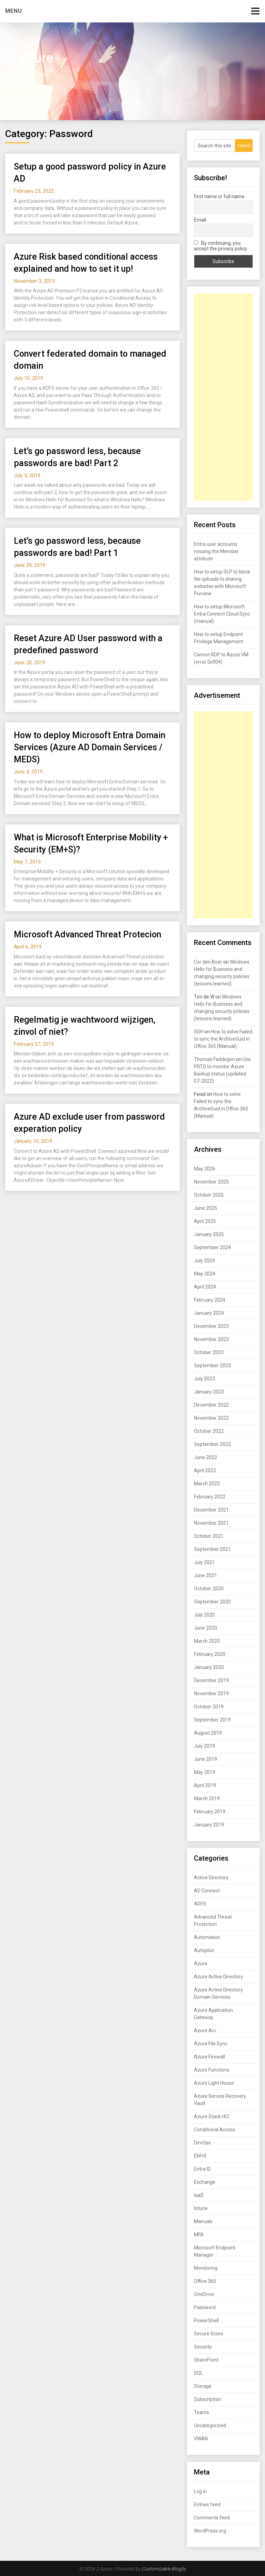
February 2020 (209, 1654)
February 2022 (209, 1496)
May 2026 (204, 1168)
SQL (198, 2373)
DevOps (202, 2142)
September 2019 (212, 1720)
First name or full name (219, 196)
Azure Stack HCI (211, 2116)
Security (203, 2347)
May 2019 (204, 1772)
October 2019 (209, 1706)
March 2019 (207, 1798)
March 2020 (207, 1641)
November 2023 (211, 1339)
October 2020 (209, 1588)
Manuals (203, 2221)
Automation (207, 1937)
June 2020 (205, 1628)
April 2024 (205, 1287)
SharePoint (206, 2360)
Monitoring (205, 2268)
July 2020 (204, 1615)
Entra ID (202, 2169)
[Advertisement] (223, 397)
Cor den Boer (208, 962)
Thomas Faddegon (214, 1059)
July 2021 (204, 1562)
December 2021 (211, 1510)
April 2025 (205, 1221)
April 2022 (205, 1470)
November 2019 (211, 1693)
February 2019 (209, 1811)
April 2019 (205, 1785)
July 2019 (204, 1746)
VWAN (201, 2438)
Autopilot (204, 1950)
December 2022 (211, 1405)
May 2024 (204, 1273)
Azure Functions (211, 2070)
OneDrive (204, 2294)
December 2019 (211, 1680)
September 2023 (212, 1365)
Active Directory (211, 1877)
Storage (203, 2386)
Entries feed (207, 2504)
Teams (201, 2412)
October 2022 (209, 1431)
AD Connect (207, 1890)
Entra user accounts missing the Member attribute (216, 551)
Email (200, 220)
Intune (201, 2208)
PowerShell (206, 2320)
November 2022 (211, 1418)
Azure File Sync (210, 2043)
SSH (198, 1031)
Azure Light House (214, 2083)
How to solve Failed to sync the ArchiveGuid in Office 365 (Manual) (223, 1039)
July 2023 (204, 1378)
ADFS (200, 1904)
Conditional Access (214, 2129)
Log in (200, 2491)
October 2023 (209, 1352)
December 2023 (211, 1326)
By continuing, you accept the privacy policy (220, 245)
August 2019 (208, 1733)
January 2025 (209, 1234)
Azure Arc (205, 2030)
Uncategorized (210, 2425)
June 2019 (205, 1759)
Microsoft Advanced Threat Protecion (87, 934)
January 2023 (209, 1392)
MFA (199, 2234)
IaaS (199, 2195)
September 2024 (212, 1247)
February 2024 (209, 1300)
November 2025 (211, 1182)
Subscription (207, 2399)
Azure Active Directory (218, 1976)
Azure (200, 1963)
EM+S (200, 2156)
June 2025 (205, 1208)
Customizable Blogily (163, 2569)
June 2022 (205, 1457)
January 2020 (209, 1667)
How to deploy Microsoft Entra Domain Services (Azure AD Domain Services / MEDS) (89, 747)
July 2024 (204, 1260)
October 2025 (209, 1195)
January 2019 (209, 1824)
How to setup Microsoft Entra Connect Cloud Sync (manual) (222, 614)
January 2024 (209, 1313)
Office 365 (205, 2281)
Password (205, 2307)
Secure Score (208, 2333)
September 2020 (212, 1601)
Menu (13, 11)
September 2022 (212, 1444)
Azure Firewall (209, 2056)
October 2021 (209, 1536)
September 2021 (212, 1549)
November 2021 (211, 1523)
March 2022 (207, 1483)
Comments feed (212, 2517)
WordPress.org (210, 2531)
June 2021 (205, 1575)
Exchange (204, 2182)
